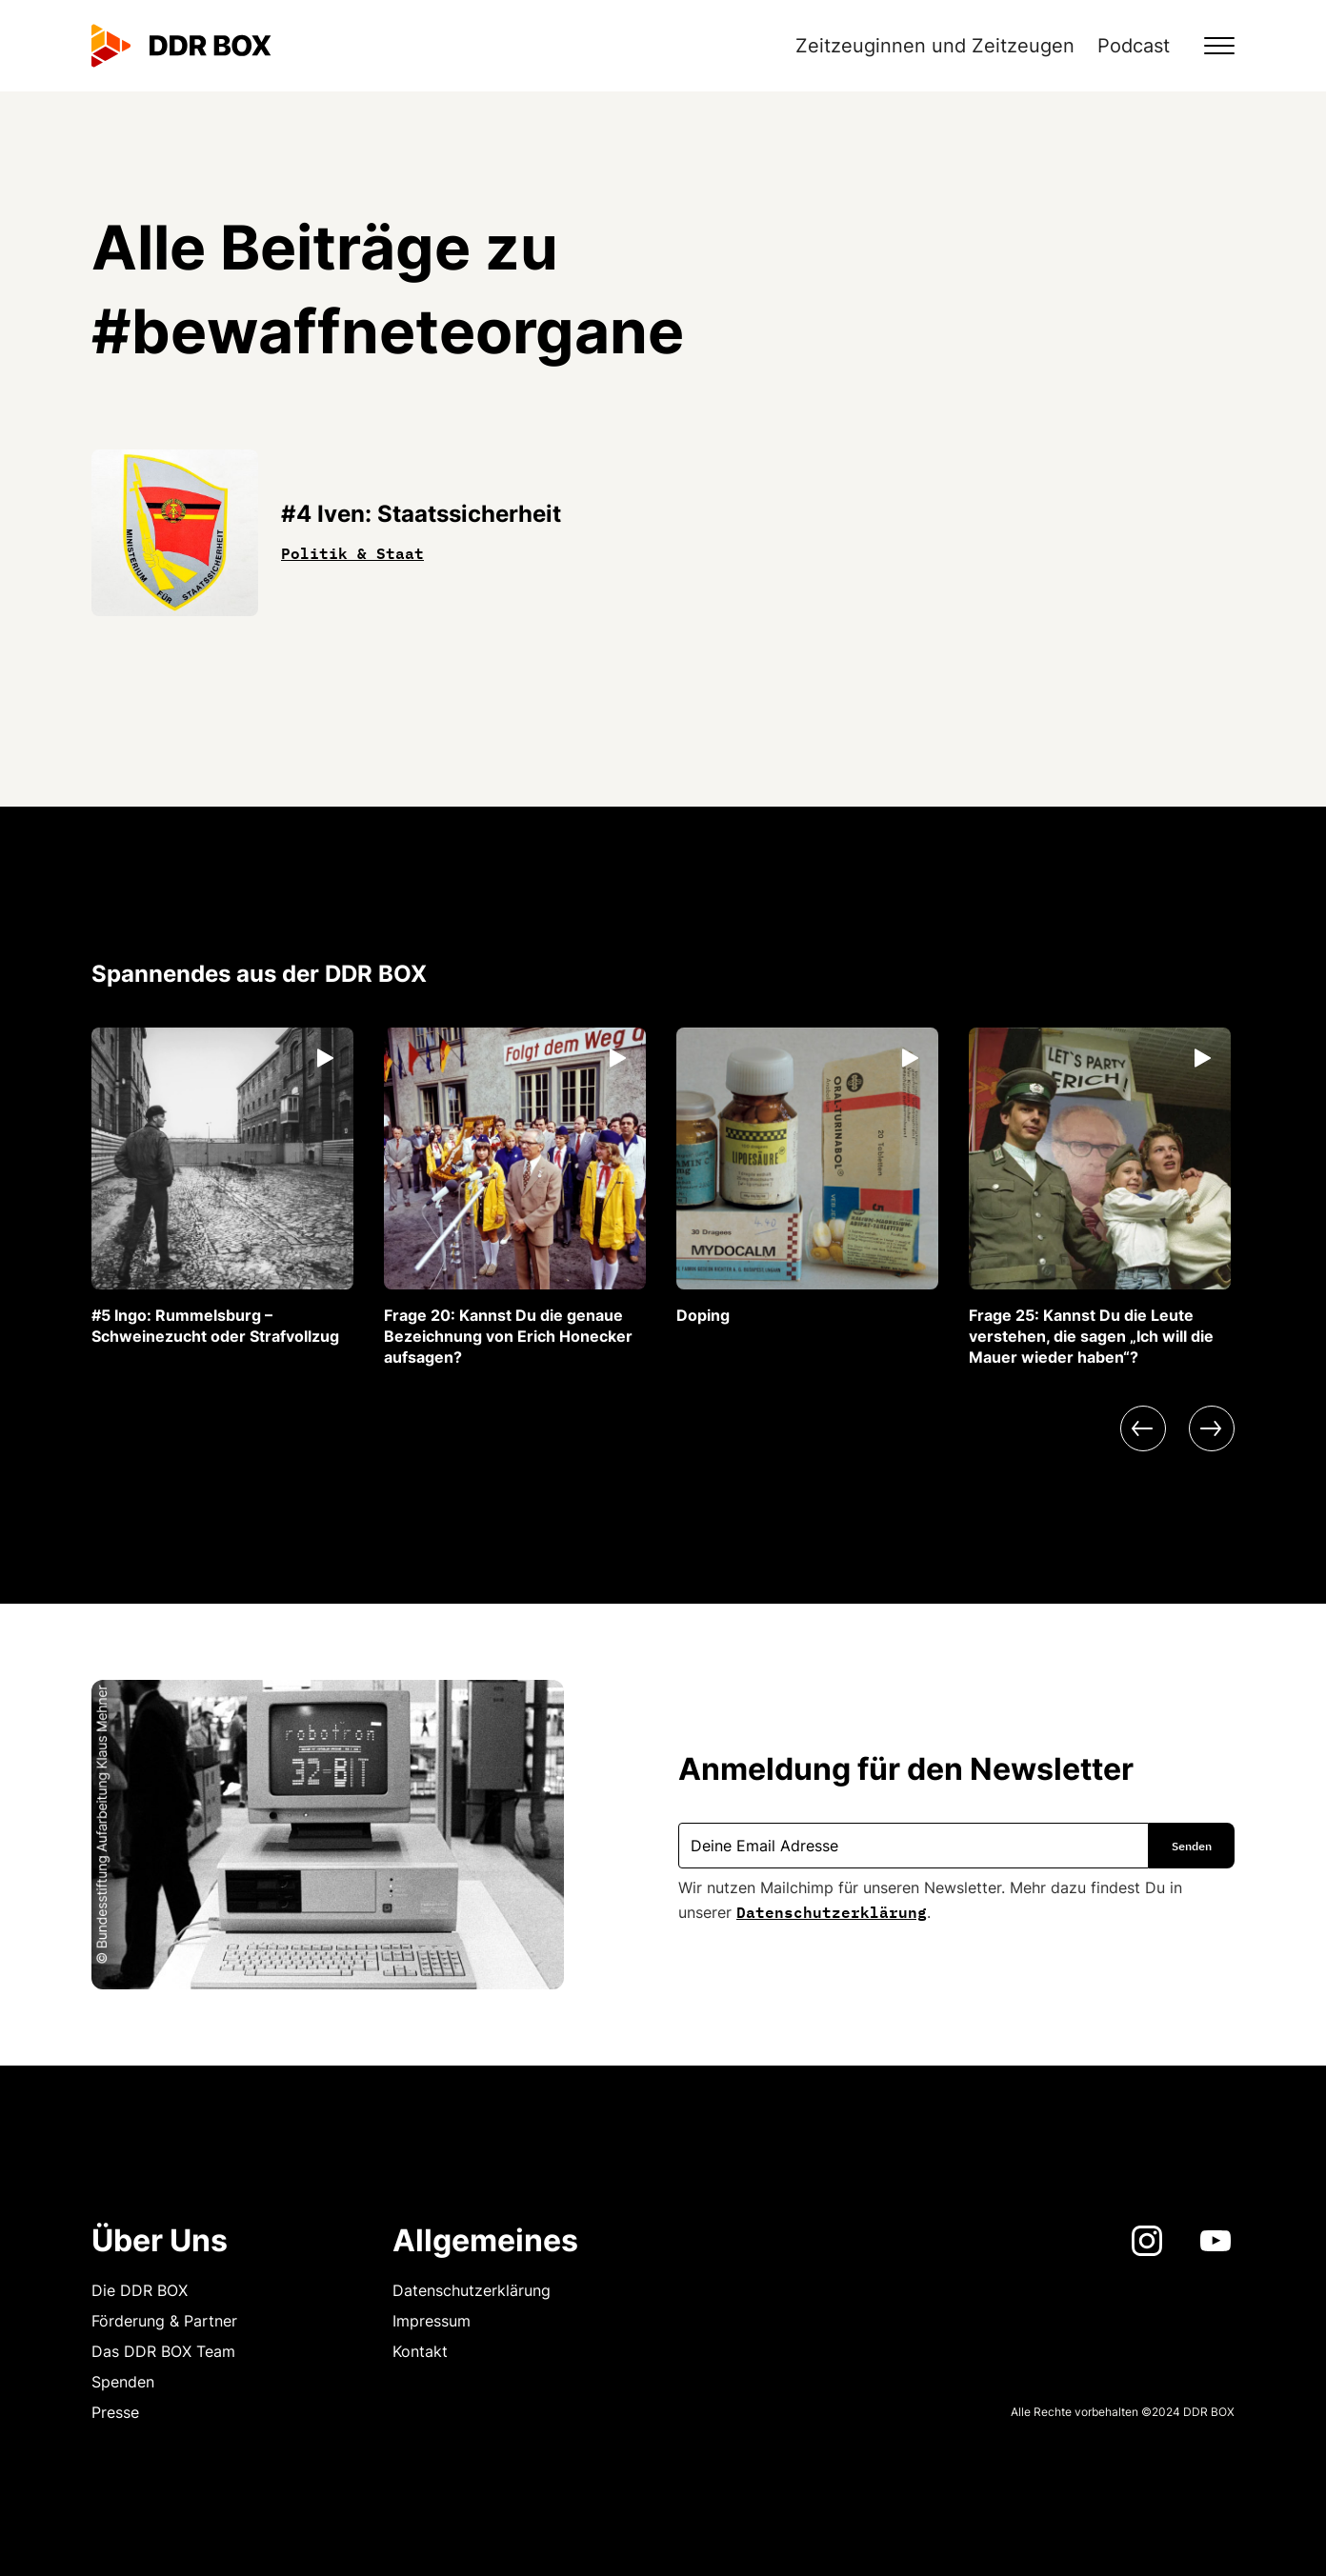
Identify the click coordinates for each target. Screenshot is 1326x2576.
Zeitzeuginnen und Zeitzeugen (935, 45)
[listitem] (222, 1187)
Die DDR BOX (139, 2290)
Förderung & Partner (164, 2320)
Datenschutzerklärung (831, 1910)
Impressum (431, 2320)
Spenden (122, 2381)
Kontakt (420, 2351)
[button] (1208, 46)
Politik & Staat (352, 551)
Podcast (1133, 45)
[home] (181, 46)
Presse (115, 2412)
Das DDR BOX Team (163, 2351)
